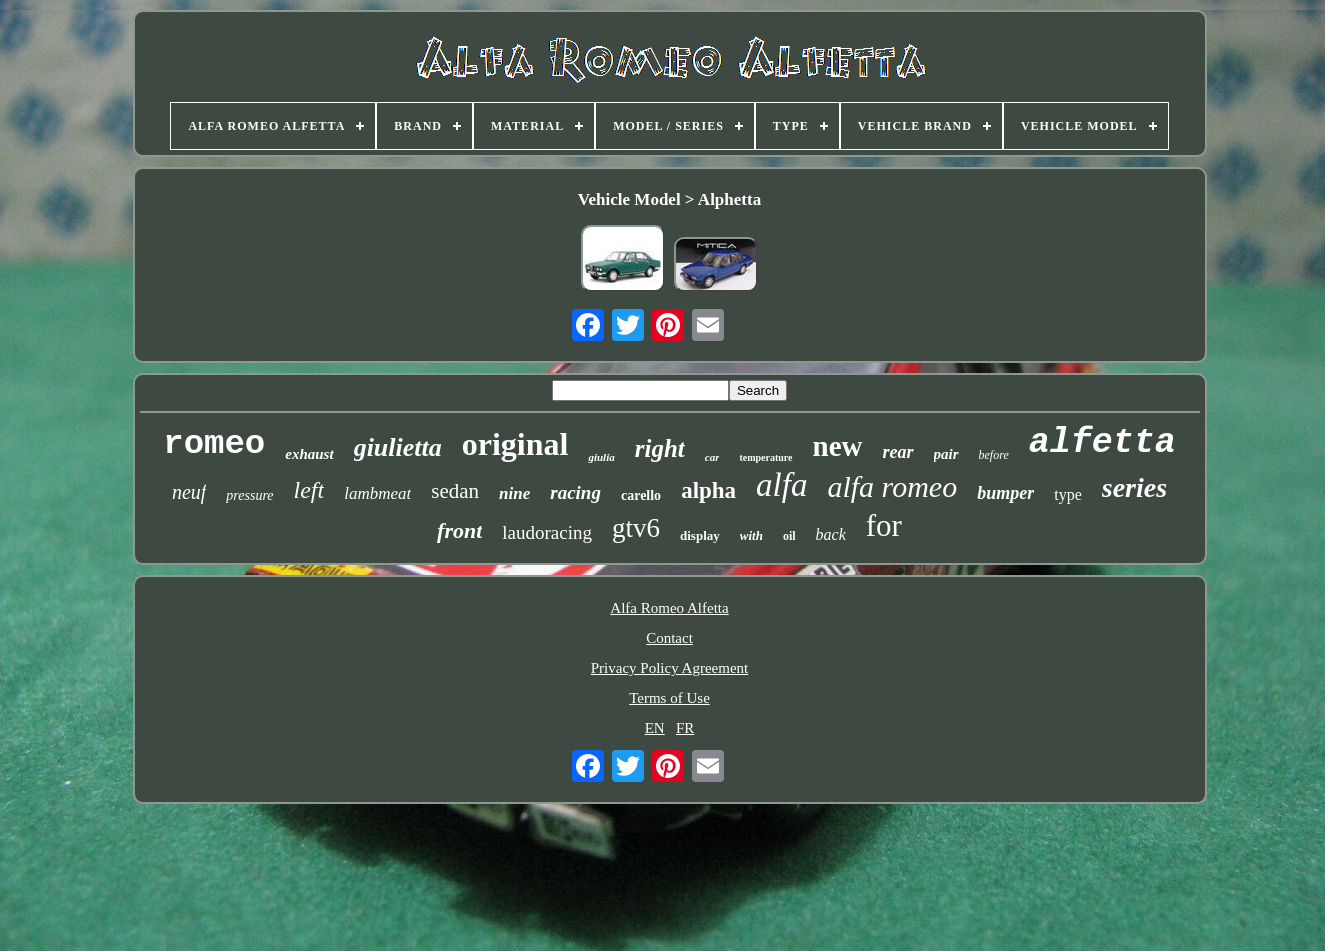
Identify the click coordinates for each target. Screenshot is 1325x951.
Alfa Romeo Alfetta (669, 608)
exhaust (309, 454)
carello (641, 495)
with (751, 535)
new (838, 446)
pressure (249, 495)
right (660, 448)
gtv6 (636, 528)
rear (898, 452)
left (309, 490)
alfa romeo (892, 486)
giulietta (398, 447)
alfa (781, 485)
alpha (708, 490)
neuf (189, 492)
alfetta (1102, 443)
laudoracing (547, 532)
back (831, 534)
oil (789, 536)
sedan (455, 491)
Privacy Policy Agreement (669, 668)
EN (655, 728)
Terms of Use (669, 698)
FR (685, 728)
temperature (765, 457)
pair (946, 454)
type (1068, 494)
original (515, 444)
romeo (214, 444)
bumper (1005, 493)
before (994, 455)
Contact (669, 638)
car (712, 457)
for (884, 525)
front (459, 530)
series (1134, 487)
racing (575, 492)
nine (514, 493)
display (700, 535)
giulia (601, 457)
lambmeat (377, 493)
